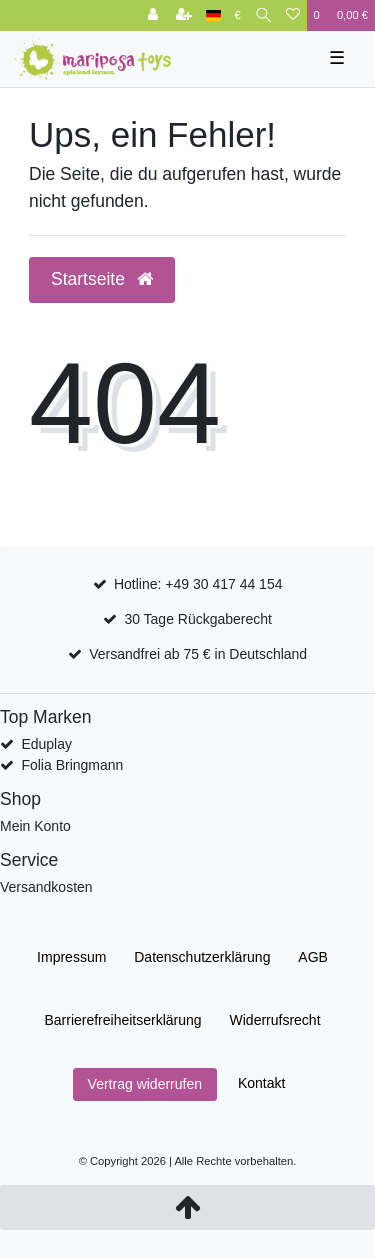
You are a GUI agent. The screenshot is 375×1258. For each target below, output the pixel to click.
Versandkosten (46, 887)
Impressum (71, 957)
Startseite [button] (102, 279)
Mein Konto (35, 826)
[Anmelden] (153, 15)
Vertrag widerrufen (145, 1084)
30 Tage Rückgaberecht (198, 619)
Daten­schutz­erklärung (202, 957)
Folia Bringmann (72, 765)
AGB (313, 957)
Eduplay (46, 744)
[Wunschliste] (293, 15)
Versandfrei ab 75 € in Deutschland (198, 654)
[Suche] (263, 15)
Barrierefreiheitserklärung (122, 1020)
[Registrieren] (184, 15)
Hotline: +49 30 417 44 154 (198, 584)
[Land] (213, 15)
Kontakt (261, 1083)
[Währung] (238, 15)
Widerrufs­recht (275, 1020)
